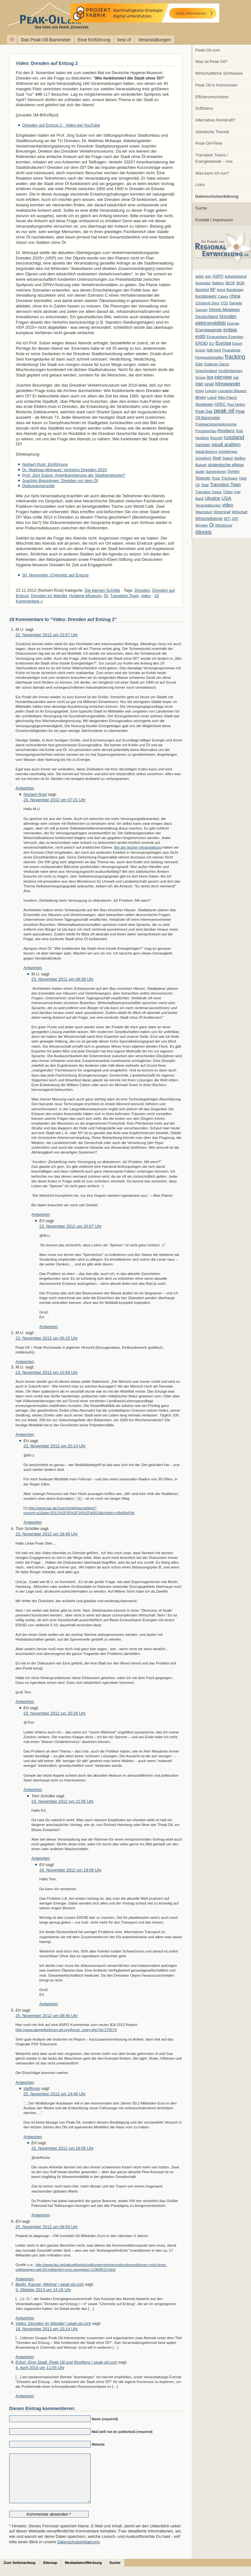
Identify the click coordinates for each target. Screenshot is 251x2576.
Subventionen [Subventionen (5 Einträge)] (216, 471)
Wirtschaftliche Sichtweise (219, 73)
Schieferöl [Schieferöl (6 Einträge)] (203, 458)
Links (200, 184)
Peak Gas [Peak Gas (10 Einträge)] (204, 411)
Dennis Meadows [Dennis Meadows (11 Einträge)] (224, 309)
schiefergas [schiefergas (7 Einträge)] (228, 451)
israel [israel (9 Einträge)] (209, 384)
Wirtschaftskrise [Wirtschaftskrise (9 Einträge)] (209, 518)
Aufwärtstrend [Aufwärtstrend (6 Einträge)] (236, 276)
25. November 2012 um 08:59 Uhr (47, 2226)
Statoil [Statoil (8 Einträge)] (227, 458)
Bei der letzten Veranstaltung (138, 847)
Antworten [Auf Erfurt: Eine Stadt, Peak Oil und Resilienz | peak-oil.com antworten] (25, 2395)
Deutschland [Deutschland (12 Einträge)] (206, 316)
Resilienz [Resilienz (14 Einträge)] (226, 430)
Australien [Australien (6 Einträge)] (203, 283)
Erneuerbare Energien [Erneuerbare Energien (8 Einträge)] (225, 336)
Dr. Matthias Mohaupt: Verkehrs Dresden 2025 (64, 469)
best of (124, 39)
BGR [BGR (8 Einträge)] (240, 283)
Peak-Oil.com (207, 50)
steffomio (32, 2088)
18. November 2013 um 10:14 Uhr (47, 2328)
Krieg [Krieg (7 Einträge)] (199, 391)
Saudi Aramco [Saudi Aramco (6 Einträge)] (206, 451)
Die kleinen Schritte (102, 590)
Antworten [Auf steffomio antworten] (33, 2136)
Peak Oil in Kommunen (216, 85)
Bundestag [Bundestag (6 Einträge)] (235, 290)
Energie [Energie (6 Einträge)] (233, 323)
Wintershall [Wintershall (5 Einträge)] (222, 512)
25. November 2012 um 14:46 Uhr (55, 2093)
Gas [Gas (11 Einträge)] (199, 364)
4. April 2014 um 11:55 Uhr (40, 2367)
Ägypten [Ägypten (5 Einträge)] (201, 525)
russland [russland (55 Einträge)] (234, 437)
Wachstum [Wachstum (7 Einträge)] (204, 512)
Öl (106, 595)
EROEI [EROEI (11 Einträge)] (201, 343)
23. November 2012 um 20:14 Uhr (55, 1445)
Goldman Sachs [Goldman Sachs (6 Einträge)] (216, 364)
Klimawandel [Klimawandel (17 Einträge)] (227, 383)
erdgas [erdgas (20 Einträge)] (230, 329)
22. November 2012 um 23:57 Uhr (47, 634)
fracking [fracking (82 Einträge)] (235, 356)
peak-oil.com (66, 16)
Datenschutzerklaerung (78, 2551)
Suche (201, 208)
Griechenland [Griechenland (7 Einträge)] (206, 371)
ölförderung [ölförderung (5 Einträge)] (223, 525)
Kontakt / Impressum (214, 219)
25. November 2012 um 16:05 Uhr (62, 2148)
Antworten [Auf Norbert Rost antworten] (33, 967)
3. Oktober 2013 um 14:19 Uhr (43, 2289)
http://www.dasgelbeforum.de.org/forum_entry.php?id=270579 (66, 2030)
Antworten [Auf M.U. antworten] (25, 788)
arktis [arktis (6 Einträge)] (199, 276)
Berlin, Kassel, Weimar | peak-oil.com (50, 2284)
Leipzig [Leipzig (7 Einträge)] (211, 391)
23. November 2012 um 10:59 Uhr (47, 1372)
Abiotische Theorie (212, 131)
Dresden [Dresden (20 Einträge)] (227, 316)
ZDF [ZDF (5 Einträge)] (235, 518)
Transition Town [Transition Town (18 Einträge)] (225, 484)
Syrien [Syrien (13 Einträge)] (233, 471)
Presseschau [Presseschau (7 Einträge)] (205, 431)
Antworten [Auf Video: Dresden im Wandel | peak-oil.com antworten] (25, 2356)
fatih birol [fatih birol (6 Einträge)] (214, 350)
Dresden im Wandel (49, 595)
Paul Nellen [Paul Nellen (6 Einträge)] (236, 404)
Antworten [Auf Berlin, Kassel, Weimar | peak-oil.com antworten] (25, 2318)
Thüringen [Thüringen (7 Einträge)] (229, 478)
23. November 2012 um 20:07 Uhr (70, 1226)
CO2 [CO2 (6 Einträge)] (224, 303)
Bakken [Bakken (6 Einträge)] (218, 283)
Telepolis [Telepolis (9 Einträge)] (202, 478)
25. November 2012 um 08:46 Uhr (47, 2015)
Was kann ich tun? (212, 173)
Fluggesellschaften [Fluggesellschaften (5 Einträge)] (209, 357)
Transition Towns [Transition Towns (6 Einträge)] (208, 492)
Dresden (142, 590)
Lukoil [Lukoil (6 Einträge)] (211, 397)
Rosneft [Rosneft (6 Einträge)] (216, 438)
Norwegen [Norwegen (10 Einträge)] (204, 404)
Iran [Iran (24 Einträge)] (199, 383)
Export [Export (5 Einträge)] (237, 343)
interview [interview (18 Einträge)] (223, 377)
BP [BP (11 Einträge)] (213, 289)
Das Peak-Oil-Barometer (46, 39)
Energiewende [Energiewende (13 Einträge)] (208, 329)
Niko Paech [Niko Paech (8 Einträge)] (227, 397)
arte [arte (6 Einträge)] (208, 276)
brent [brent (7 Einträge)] (221, 290)
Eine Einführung (94, 39)
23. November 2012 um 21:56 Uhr (62, 1801)
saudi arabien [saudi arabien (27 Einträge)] (226, 444)
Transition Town (124, 595)
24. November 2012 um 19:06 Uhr (70, 1870)
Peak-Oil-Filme (209, 143)
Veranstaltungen (154, 39)
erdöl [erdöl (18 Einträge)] (200, 336)
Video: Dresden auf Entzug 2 (47, 63)
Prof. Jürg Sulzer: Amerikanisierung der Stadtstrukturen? (73, 475)
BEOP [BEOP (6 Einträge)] (230, 283)
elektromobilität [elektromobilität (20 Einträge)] (210, 323)
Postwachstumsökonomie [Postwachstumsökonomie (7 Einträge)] (216, 424)
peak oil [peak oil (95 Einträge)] (224, 410)
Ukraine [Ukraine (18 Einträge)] (212, 498)
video (146, 595)
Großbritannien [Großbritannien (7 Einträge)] (230, 371)
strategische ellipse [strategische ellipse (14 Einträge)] (226, 464)
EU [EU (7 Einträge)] (211, 343)
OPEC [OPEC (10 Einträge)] (220, 404)
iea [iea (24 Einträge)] (210, 377)
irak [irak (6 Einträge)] (236, 377)
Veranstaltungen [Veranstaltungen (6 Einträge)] (208, 505)
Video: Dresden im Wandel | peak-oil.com (53, 2323)
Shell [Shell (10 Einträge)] (216, 458)
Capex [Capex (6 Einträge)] (223, 296)
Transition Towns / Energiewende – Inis (214, 158)
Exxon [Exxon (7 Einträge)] (200, 350)
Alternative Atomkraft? (215, 120)
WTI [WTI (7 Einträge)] (227, 518)
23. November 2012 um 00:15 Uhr (47, 1338)
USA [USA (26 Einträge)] (226, 498)
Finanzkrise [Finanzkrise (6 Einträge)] (231, 350)
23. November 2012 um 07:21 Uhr (55, 799)
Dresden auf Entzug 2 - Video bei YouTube (61, 125)
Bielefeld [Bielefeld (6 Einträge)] (202, 290)
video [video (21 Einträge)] (227, 504)
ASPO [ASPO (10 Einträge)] (218, 276)
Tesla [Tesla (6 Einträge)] (216, 478)
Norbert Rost (35, 794)
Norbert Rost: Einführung (45, 464)
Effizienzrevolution (212, 96)
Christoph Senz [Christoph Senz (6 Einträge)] (207, 303)
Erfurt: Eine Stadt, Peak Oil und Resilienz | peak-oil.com (66, 2362)
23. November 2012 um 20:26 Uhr (55, 1713)
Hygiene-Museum (85, 595)
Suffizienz (204, 108)
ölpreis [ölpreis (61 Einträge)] (203, 532)
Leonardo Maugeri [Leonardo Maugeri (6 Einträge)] (232, 391)
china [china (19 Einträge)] (235, 296)
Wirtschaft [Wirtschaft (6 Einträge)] (239, 512)
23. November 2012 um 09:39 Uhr (62, 979)
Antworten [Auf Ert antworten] (48, 1326)
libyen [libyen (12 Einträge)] (200, 397)
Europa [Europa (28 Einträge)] (223, 343)
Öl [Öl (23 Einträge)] (211, 524)
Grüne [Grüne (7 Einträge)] (200, 377)
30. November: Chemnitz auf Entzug (55, 575)
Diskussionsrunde (38, 485)
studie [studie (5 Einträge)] (199, 471)
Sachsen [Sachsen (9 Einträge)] (202, 445)
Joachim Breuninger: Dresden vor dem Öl (60, 480)
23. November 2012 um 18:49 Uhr (47, 1534)
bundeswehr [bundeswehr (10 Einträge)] (206, 296)
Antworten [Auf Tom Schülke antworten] (25, 1701)
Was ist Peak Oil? (211, 61)
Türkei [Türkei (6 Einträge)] (228, 492)
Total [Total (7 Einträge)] (204, 485)
